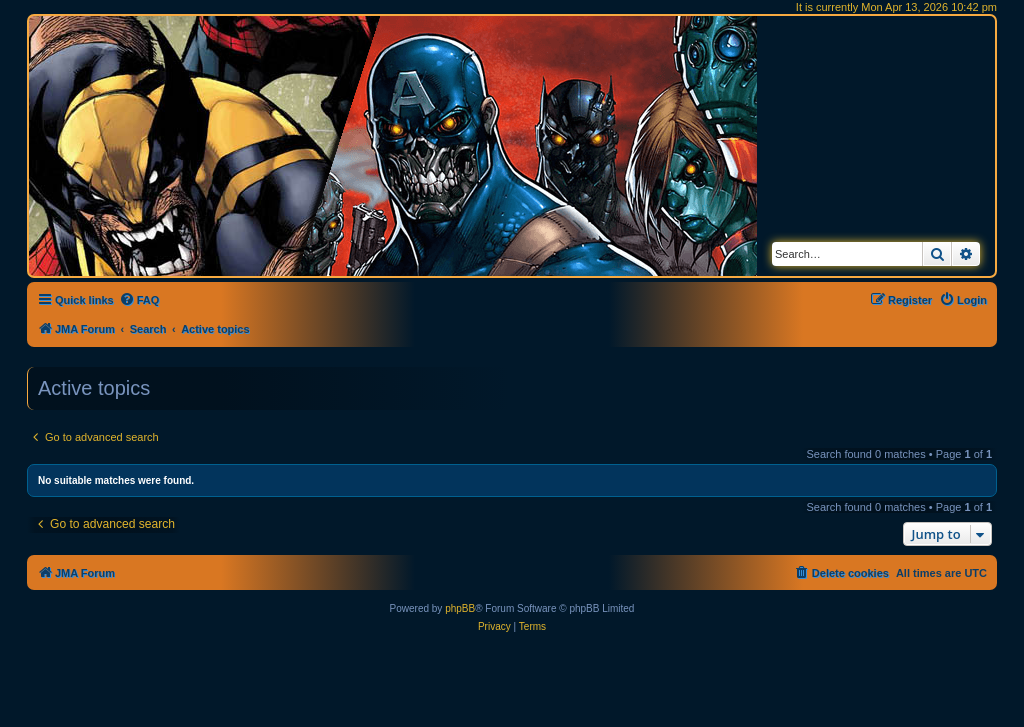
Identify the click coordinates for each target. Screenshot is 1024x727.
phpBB (460, 608)
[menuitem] (139, 300)
